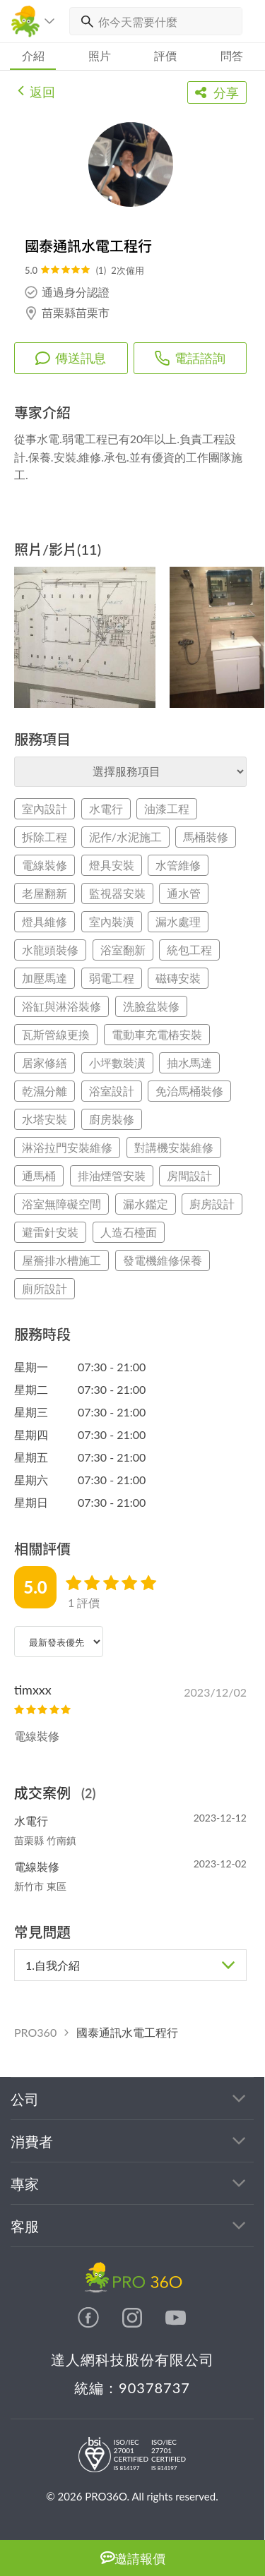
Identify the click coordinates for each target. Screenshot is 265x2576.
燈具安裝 (111, 865)
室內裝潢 (111, 921)
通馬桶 (39, 1175)
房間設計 (189, 1175)
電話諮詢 (190, 358)
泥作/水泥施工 (125, 836)
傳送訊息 (70, 358)
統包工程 (189, 949)
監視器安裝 (117, 893)
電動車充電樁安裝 (157, 1034)
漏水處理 (178, 921)
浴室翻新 (123, 949)
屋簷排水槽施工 (61, 1260)
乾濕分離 (44, 1090)
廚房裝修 (111, 1119)
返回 (36, 90)
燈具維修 (44, 921)
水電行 (106, 808)
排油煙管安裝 (112, 1175)
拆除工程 (44, 836)
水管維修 (178, 865)
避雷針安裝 (50, 1232)
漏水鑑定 (145, 1203)
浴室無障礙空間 (61, 1203)
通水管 (184, 893)
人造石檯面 (128, 1232)
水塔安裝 (44, 1119)
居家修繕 (44, 1062)
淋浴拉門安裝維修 (67, 1147)
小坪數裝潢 (117, 1062)
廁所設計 (44, 1288)
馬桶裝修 (205, 836)
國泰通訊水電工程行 (127, 2032)
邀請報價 (132, 2558)
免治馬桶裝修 (189, 1090)
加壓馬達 (44, 978)
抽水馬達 (189, 1062)
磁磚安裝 (178, 978)
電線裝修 (44, 865)
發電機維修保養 (162, 1260)
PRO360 (35, 2032)
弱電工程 (111, 978)
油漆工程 (166, 808)
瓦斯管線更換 (56, 1034)
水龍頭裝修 (50, 949)
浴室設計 (111, 1090)
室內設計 (44, 808)
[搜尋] (84, 21)
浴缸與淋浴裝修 (61, 1006)
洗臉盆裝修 (151, 1006)
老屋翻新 (44, 893)
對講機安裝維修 (173, 1147)
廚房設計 (212, 1203)
